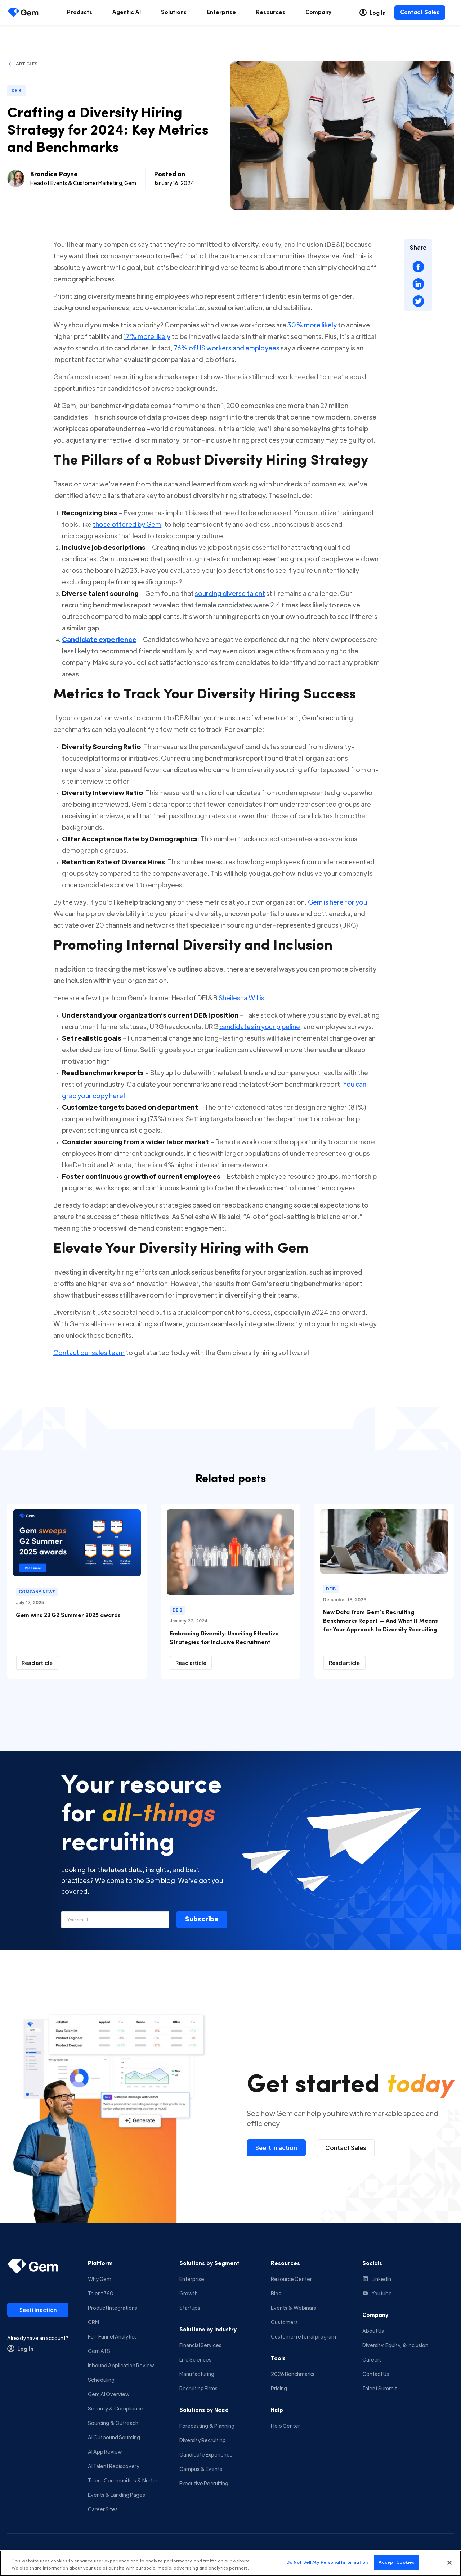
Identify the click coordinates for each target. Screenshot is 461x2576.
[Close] (449, 2564)
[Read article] (37, 1663)
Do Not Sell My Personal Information (327, 2563)
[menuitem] (79, 12)
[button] (201, 1919)
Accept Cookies (396, 2563)
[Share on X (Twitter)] (418, 301)
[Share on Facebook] (418, 266)
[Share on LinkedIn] (418, 284)
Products (79, 12)
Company (318, 12)
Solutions (174, 12)
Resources (270, 12)
